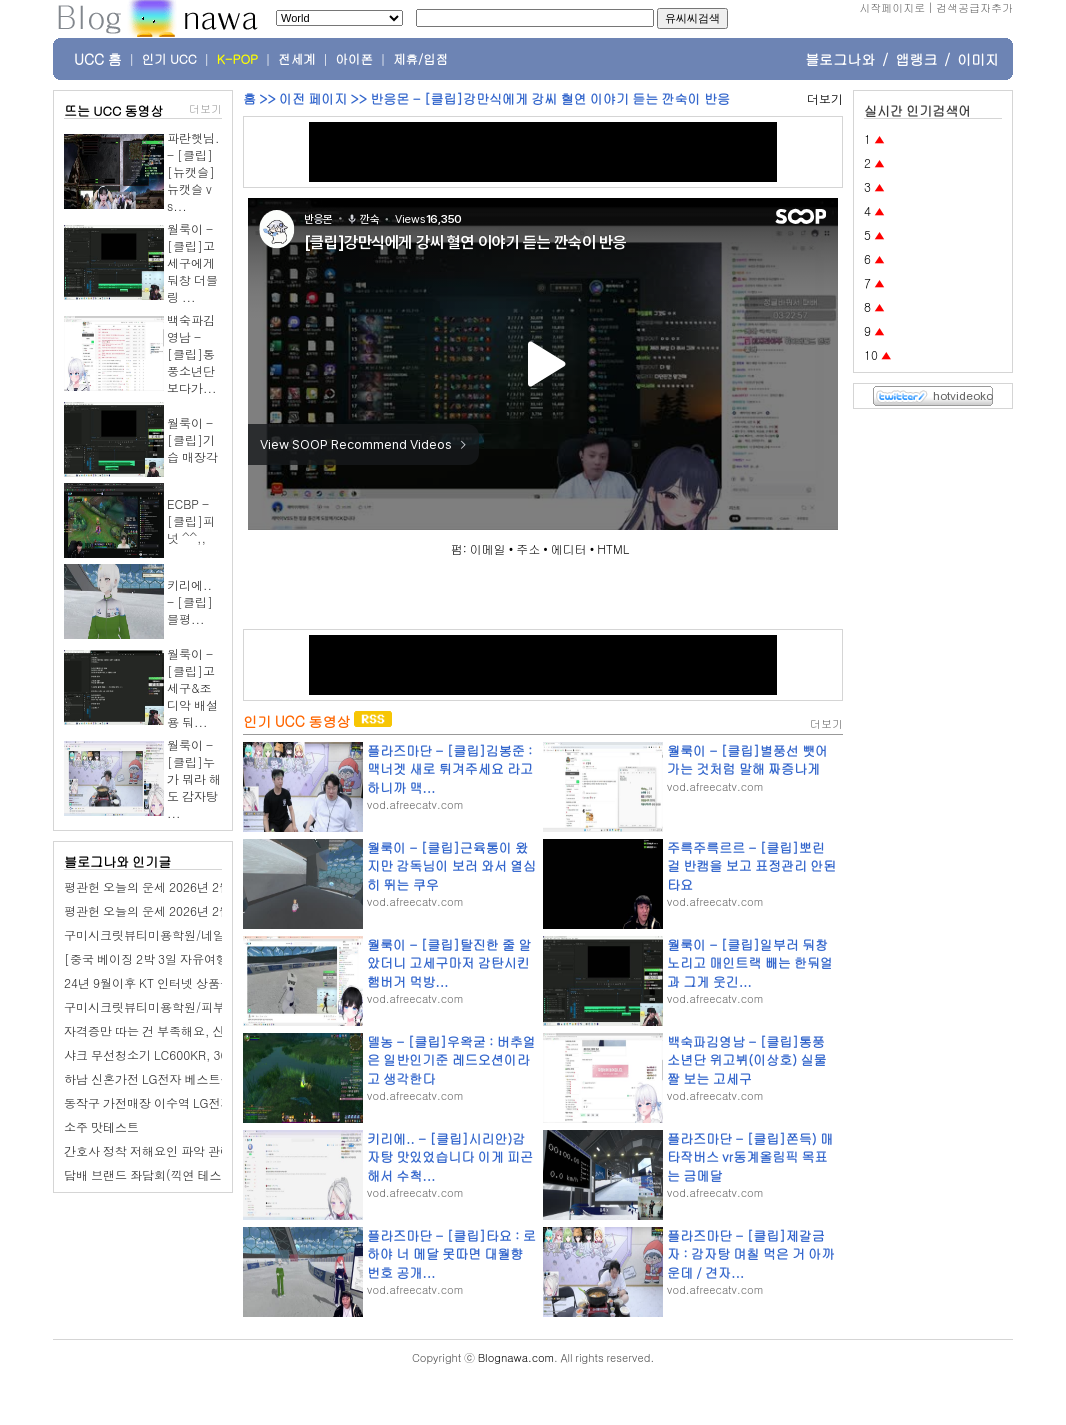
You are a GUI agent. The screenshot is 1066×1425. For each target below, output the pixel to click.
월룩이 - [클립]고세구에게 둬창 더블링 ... (192, 262)
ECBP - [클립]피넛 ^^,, (191, 520)
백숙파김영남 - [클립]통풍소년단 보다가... (192, 353)
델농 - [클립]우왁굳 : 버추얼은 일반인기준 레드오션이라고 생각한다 (451, 1059)
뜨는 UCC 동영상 (114, 110)
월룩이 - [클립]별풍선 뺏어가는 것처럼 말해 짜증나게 (747, 759)
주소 (528, 548)
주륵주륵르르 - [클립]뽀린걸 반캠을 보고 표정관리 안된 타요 (751, 865)
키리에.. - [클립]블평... (190, 601)
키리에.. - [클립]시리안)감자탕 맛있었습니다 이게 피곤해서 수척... (450, 1156)
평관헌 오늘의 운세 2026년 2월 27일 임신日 (181, 910)
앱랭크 (916, 59)
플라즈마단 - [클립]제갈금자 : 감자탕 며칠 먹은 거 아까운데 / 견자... (750, 1253)
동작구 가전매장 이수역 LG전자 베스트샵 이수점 (193, 1102)
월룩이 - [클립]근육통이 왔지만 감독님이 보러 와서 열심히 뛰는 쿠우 (451, 865)
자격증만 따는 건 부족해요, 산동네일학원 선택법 (194, 1030)
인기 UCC (169, 59)
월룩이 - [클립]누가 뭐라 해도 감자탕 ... (194, 778)
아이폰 (355, 59)
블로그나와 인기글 (117, 861)
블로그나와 (840, 59)
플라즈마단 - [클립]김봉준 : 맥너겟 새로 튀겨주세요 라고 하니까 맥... (450, 768)
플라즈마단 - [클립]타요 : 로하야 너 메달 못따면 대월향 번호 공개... (451, 1253)
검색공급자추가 (974, 7)
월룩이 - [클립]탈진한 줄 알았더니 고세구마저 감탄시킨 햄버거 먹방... (449, 962)
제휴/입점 (420, 59)
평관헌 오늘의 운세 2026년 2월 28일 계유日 (181, 886)
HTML (613, 548)
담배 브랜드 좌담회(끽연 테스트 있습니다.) (179, 1174)
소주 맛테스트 (101, 1126)
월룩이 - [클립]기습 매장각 (192, 439)
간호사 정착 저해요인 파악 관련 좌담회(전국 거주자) (203, 1150)
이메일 (488, 548)
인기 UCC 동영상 (296, 721)
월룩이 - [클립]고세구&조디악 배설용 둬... (192, 687)
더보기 (205, 108)
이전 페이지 (313, 98)
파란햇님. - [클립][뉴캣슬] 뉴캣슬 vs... (193, 171)
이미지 (978, 59)
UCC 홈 (98, 59)
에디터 (569, 548)
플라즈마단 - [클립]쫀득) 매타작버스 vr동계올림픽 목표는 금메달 (750, 1156)
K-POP (237, 59)
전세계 (297, 59)
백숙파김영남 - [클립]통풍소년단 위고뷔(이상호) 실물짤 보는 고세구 (746, 1059)
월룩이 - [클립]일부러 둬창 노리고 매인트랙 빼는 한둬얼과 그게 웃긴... (750, 962)
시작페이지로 (892, 7)
